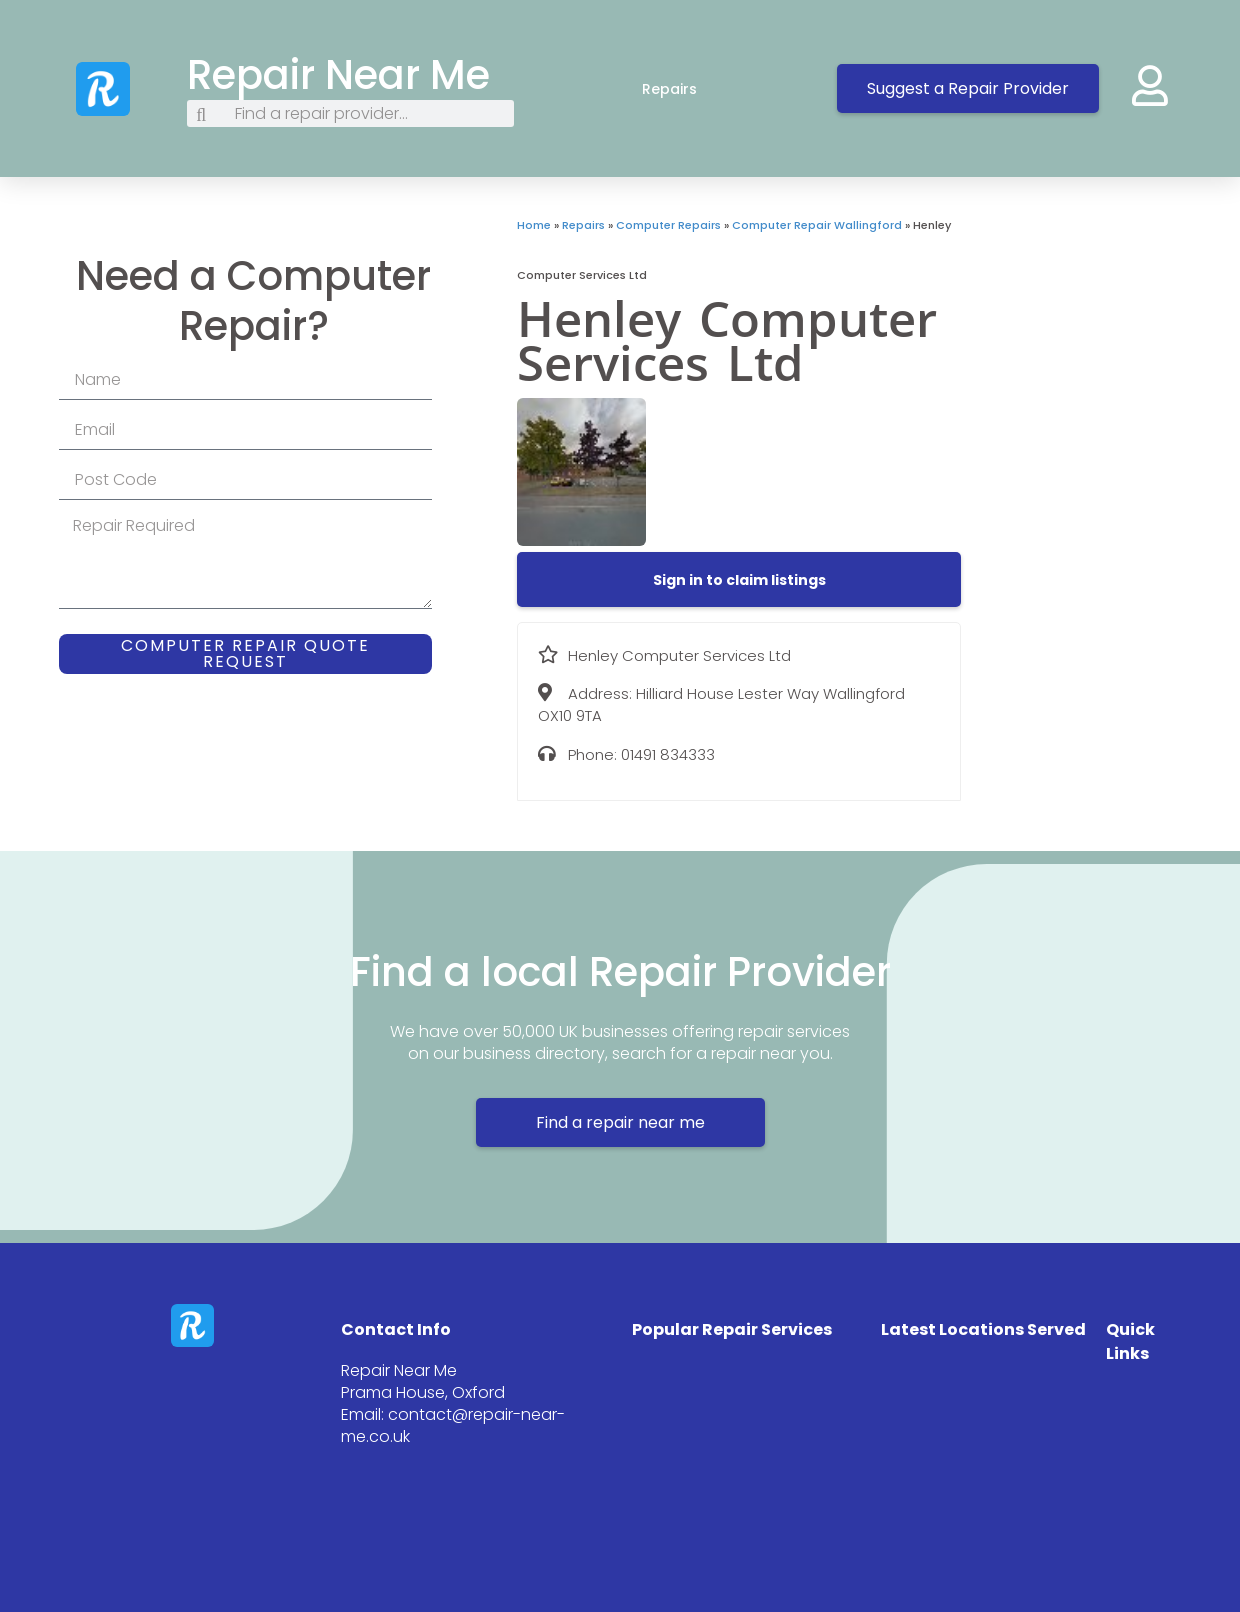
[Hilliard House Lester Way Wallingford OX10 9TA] (1101, 367)
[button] (739, 580)
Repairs (689, 89)
